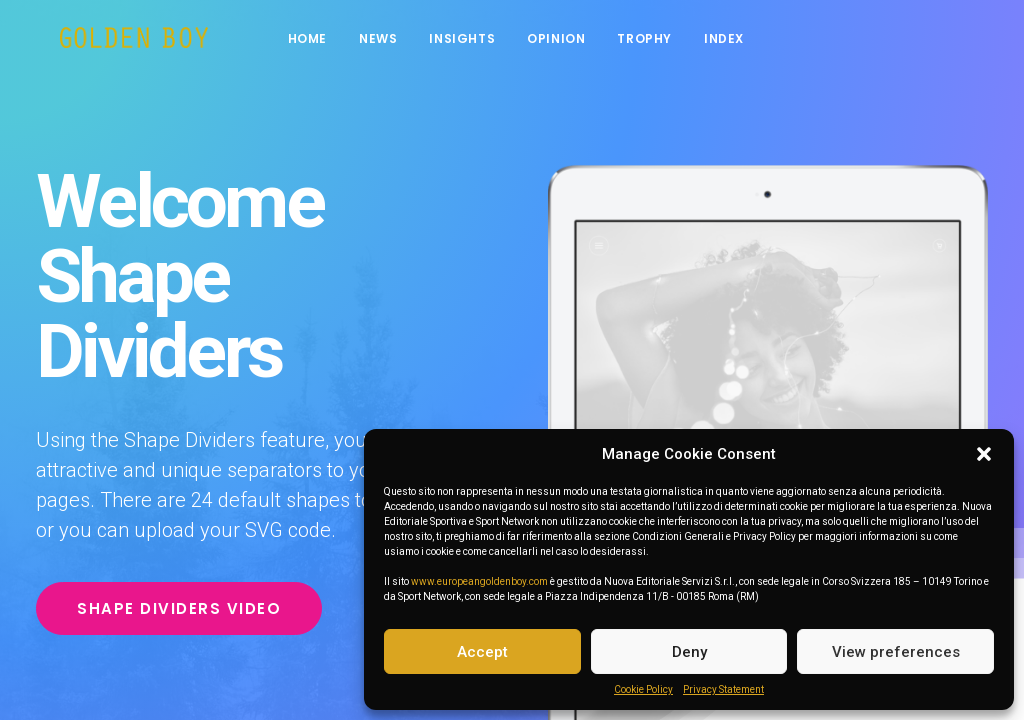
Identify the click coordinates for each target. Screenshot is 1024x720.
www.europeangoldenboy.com (479, 581)
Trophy (655, 42)
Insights (473, 42)
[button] (984, 454)
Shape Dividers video (179, 608)
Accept (482, 652)
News (389, 42)
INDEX (735, 42)
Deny (689, 652)
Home (318, 42)
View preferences (896, 652)
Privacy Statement (723, 689)
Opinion (567, 42)
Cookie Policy (643, 689)
